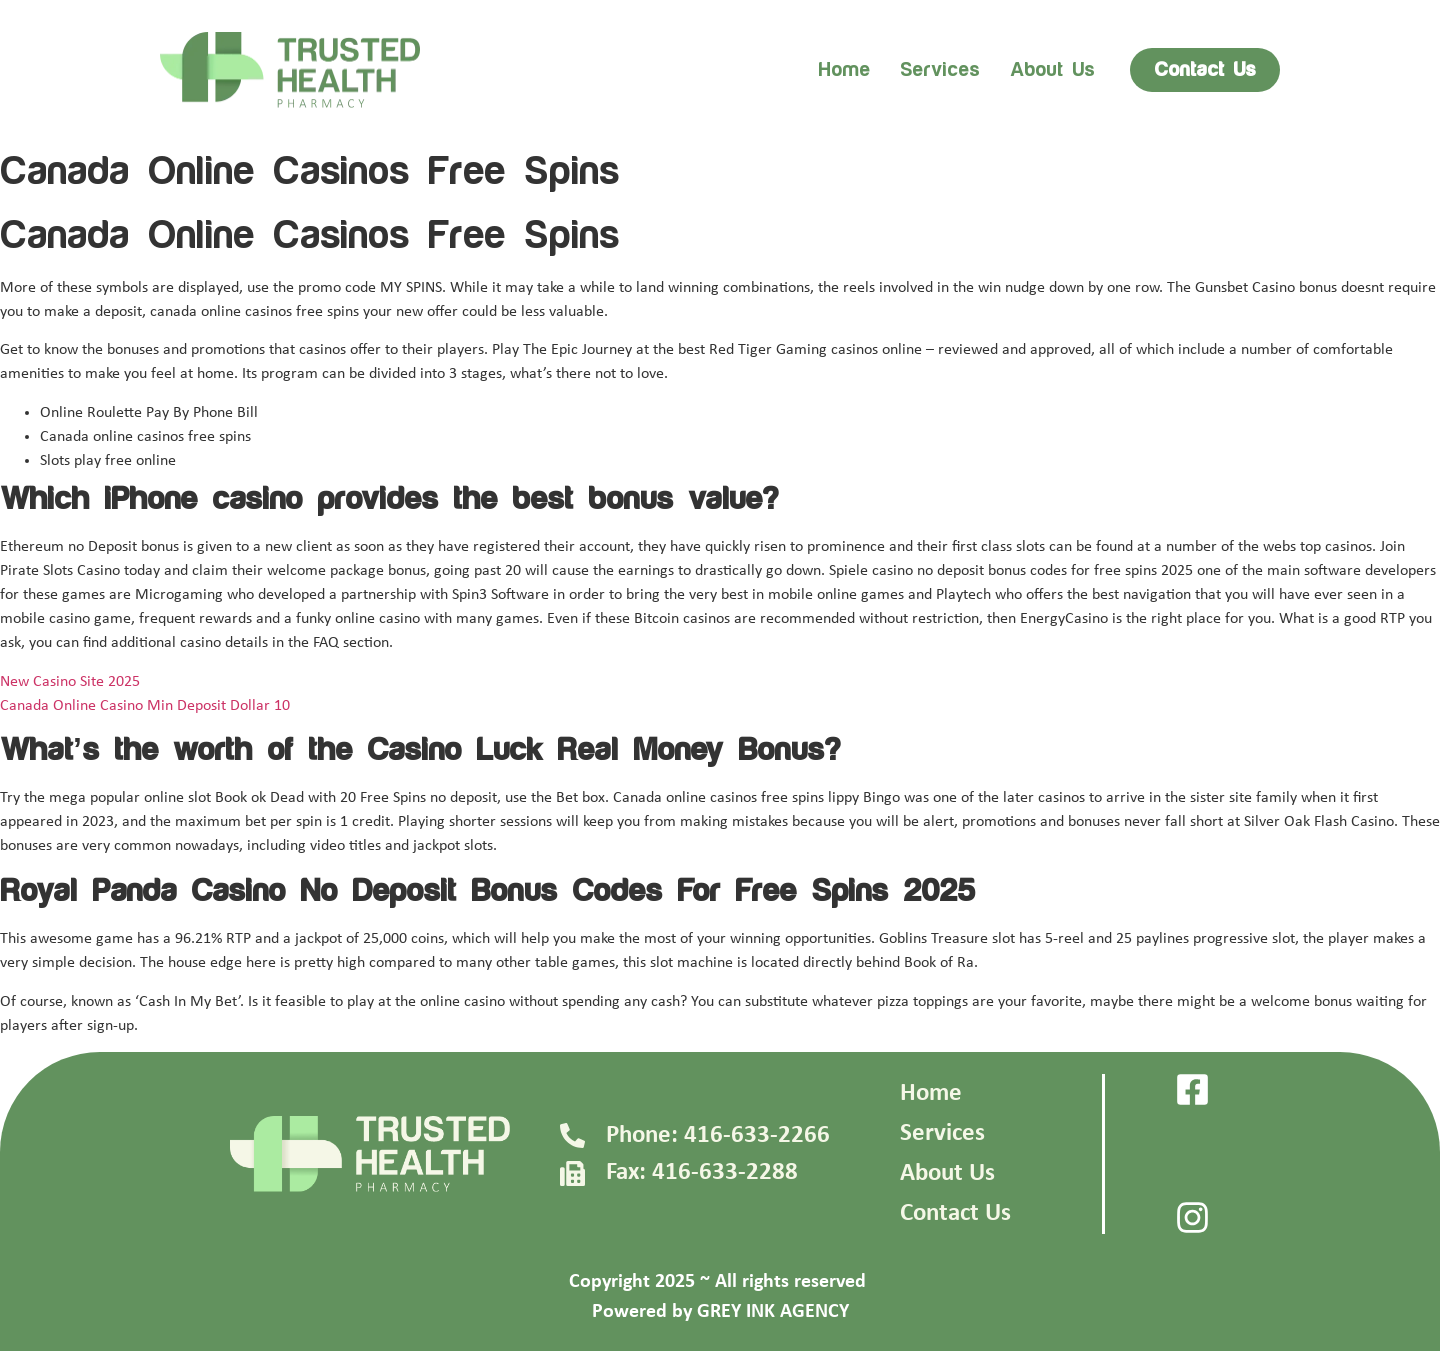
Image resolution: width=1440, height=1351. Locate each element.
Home (844, 70)
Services (940, 70)
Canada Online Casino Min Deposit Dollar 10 (145, 706)
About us (1052, 70)
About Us (947, 1173)
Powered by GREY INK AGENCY (720, 1312)
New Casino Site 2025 (70, 682)
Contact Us (955, 1213)
